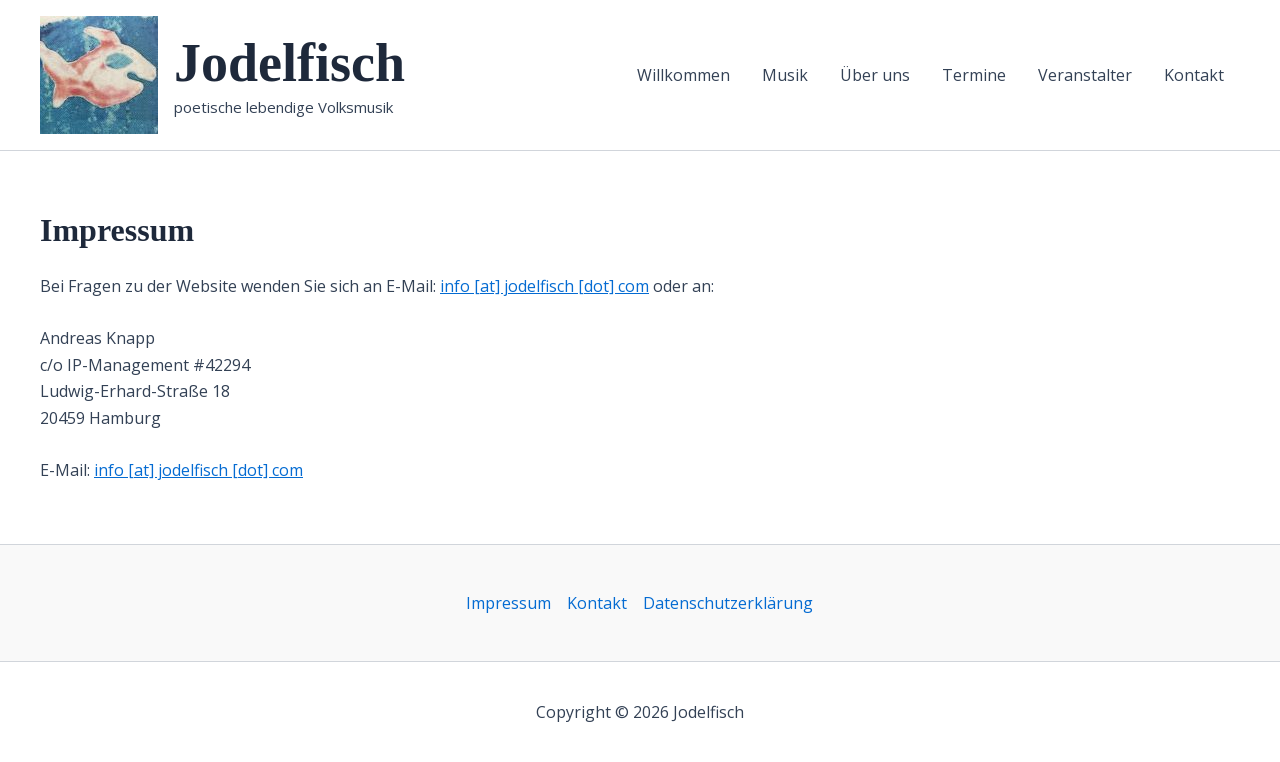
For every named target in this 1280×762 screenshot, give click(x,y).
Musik (785, 75)
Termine (974, 75)
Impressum (508, 603)
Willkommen (683, 75)
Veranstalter (1085, 75)
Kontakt (1194, 75)
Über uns (875, 75)
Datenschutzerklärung (728, 603)
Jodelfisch (289, 63)
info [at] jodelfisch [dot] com (544, 286)
